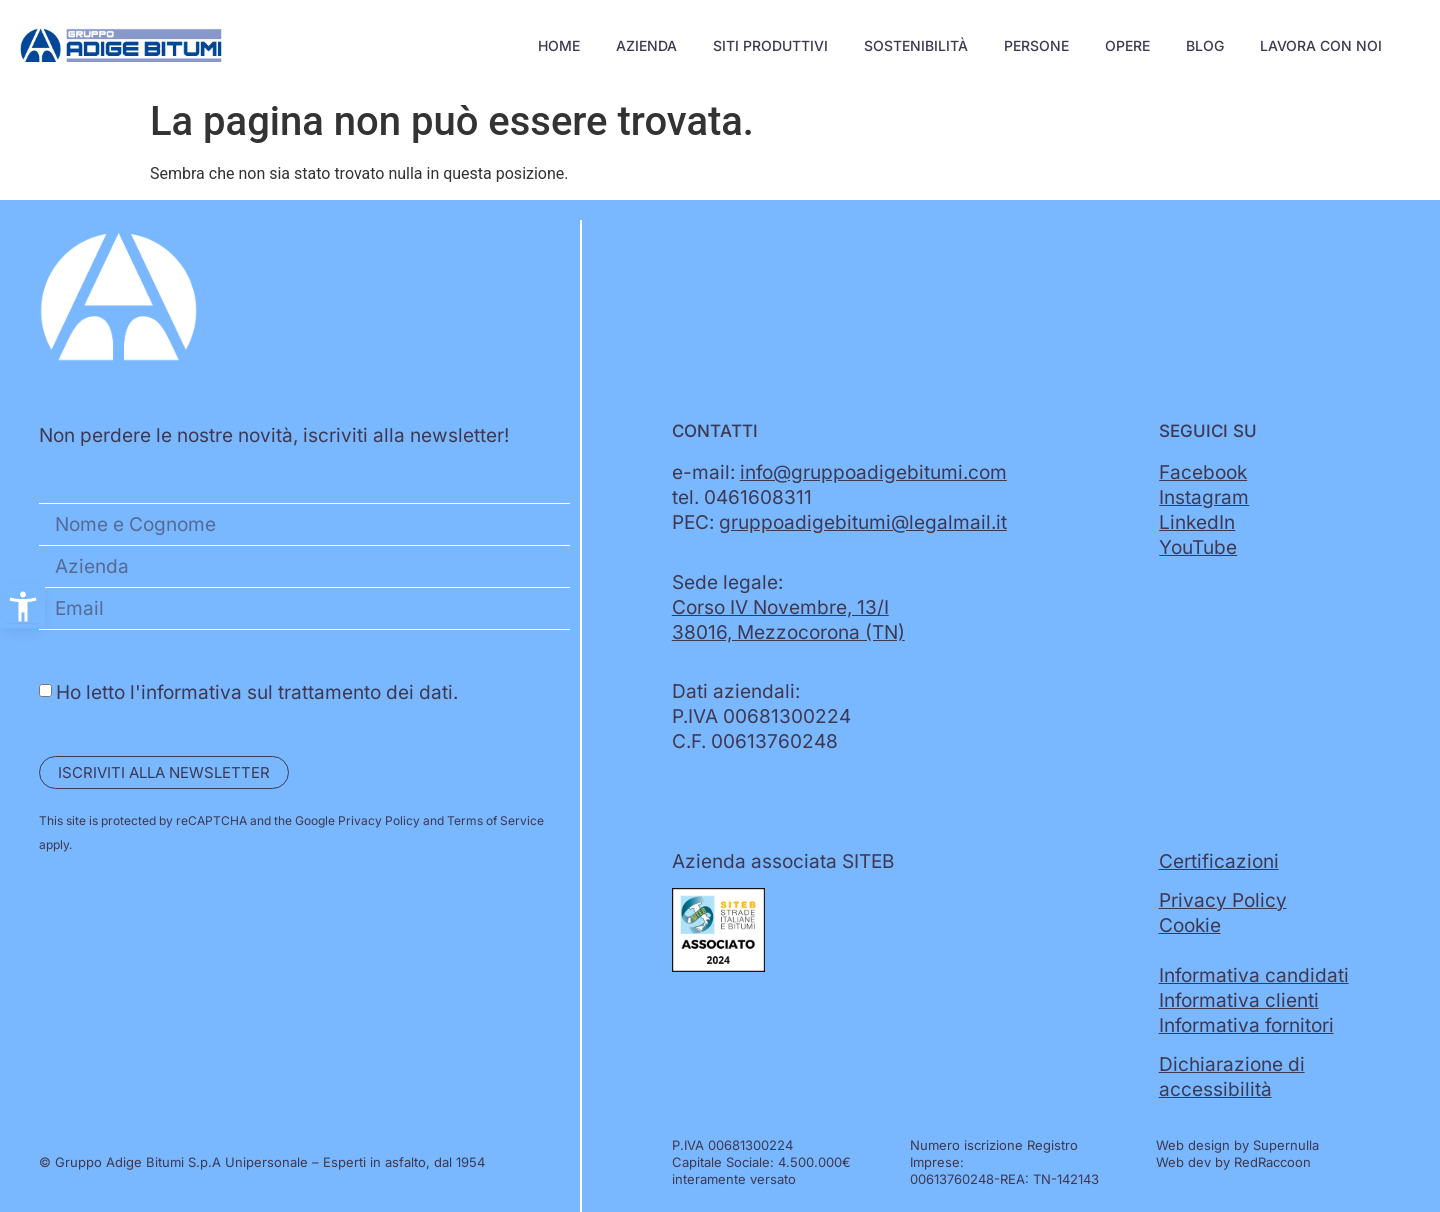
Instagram (1204, 497)
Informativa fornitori (1246, 1025)
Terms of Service (495, 820)
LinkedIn (1197, 522)
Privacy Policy (379, 820)
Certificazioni (1219, 861)
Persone (1036, 45)
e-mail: (839, 472)
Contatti (715, 431)
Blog (1205, 45)
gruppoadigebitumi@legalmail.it (863, 522)
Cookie (1190, 925)
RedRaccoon (1272, 1162)
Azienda (646, 45)
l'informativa (186, 692)
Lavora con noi (1321, 45)
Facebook (1203, 472)
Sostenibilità (916, 45)
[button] (22, 606)
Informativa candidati (1254, 975)
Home (559, 45)
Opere (1127, 45)
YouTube (1198, 547)
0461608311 (758, 497)
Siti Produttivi (770, 45)
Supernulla (1286, 1145)
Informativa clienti (1239, 1000)
